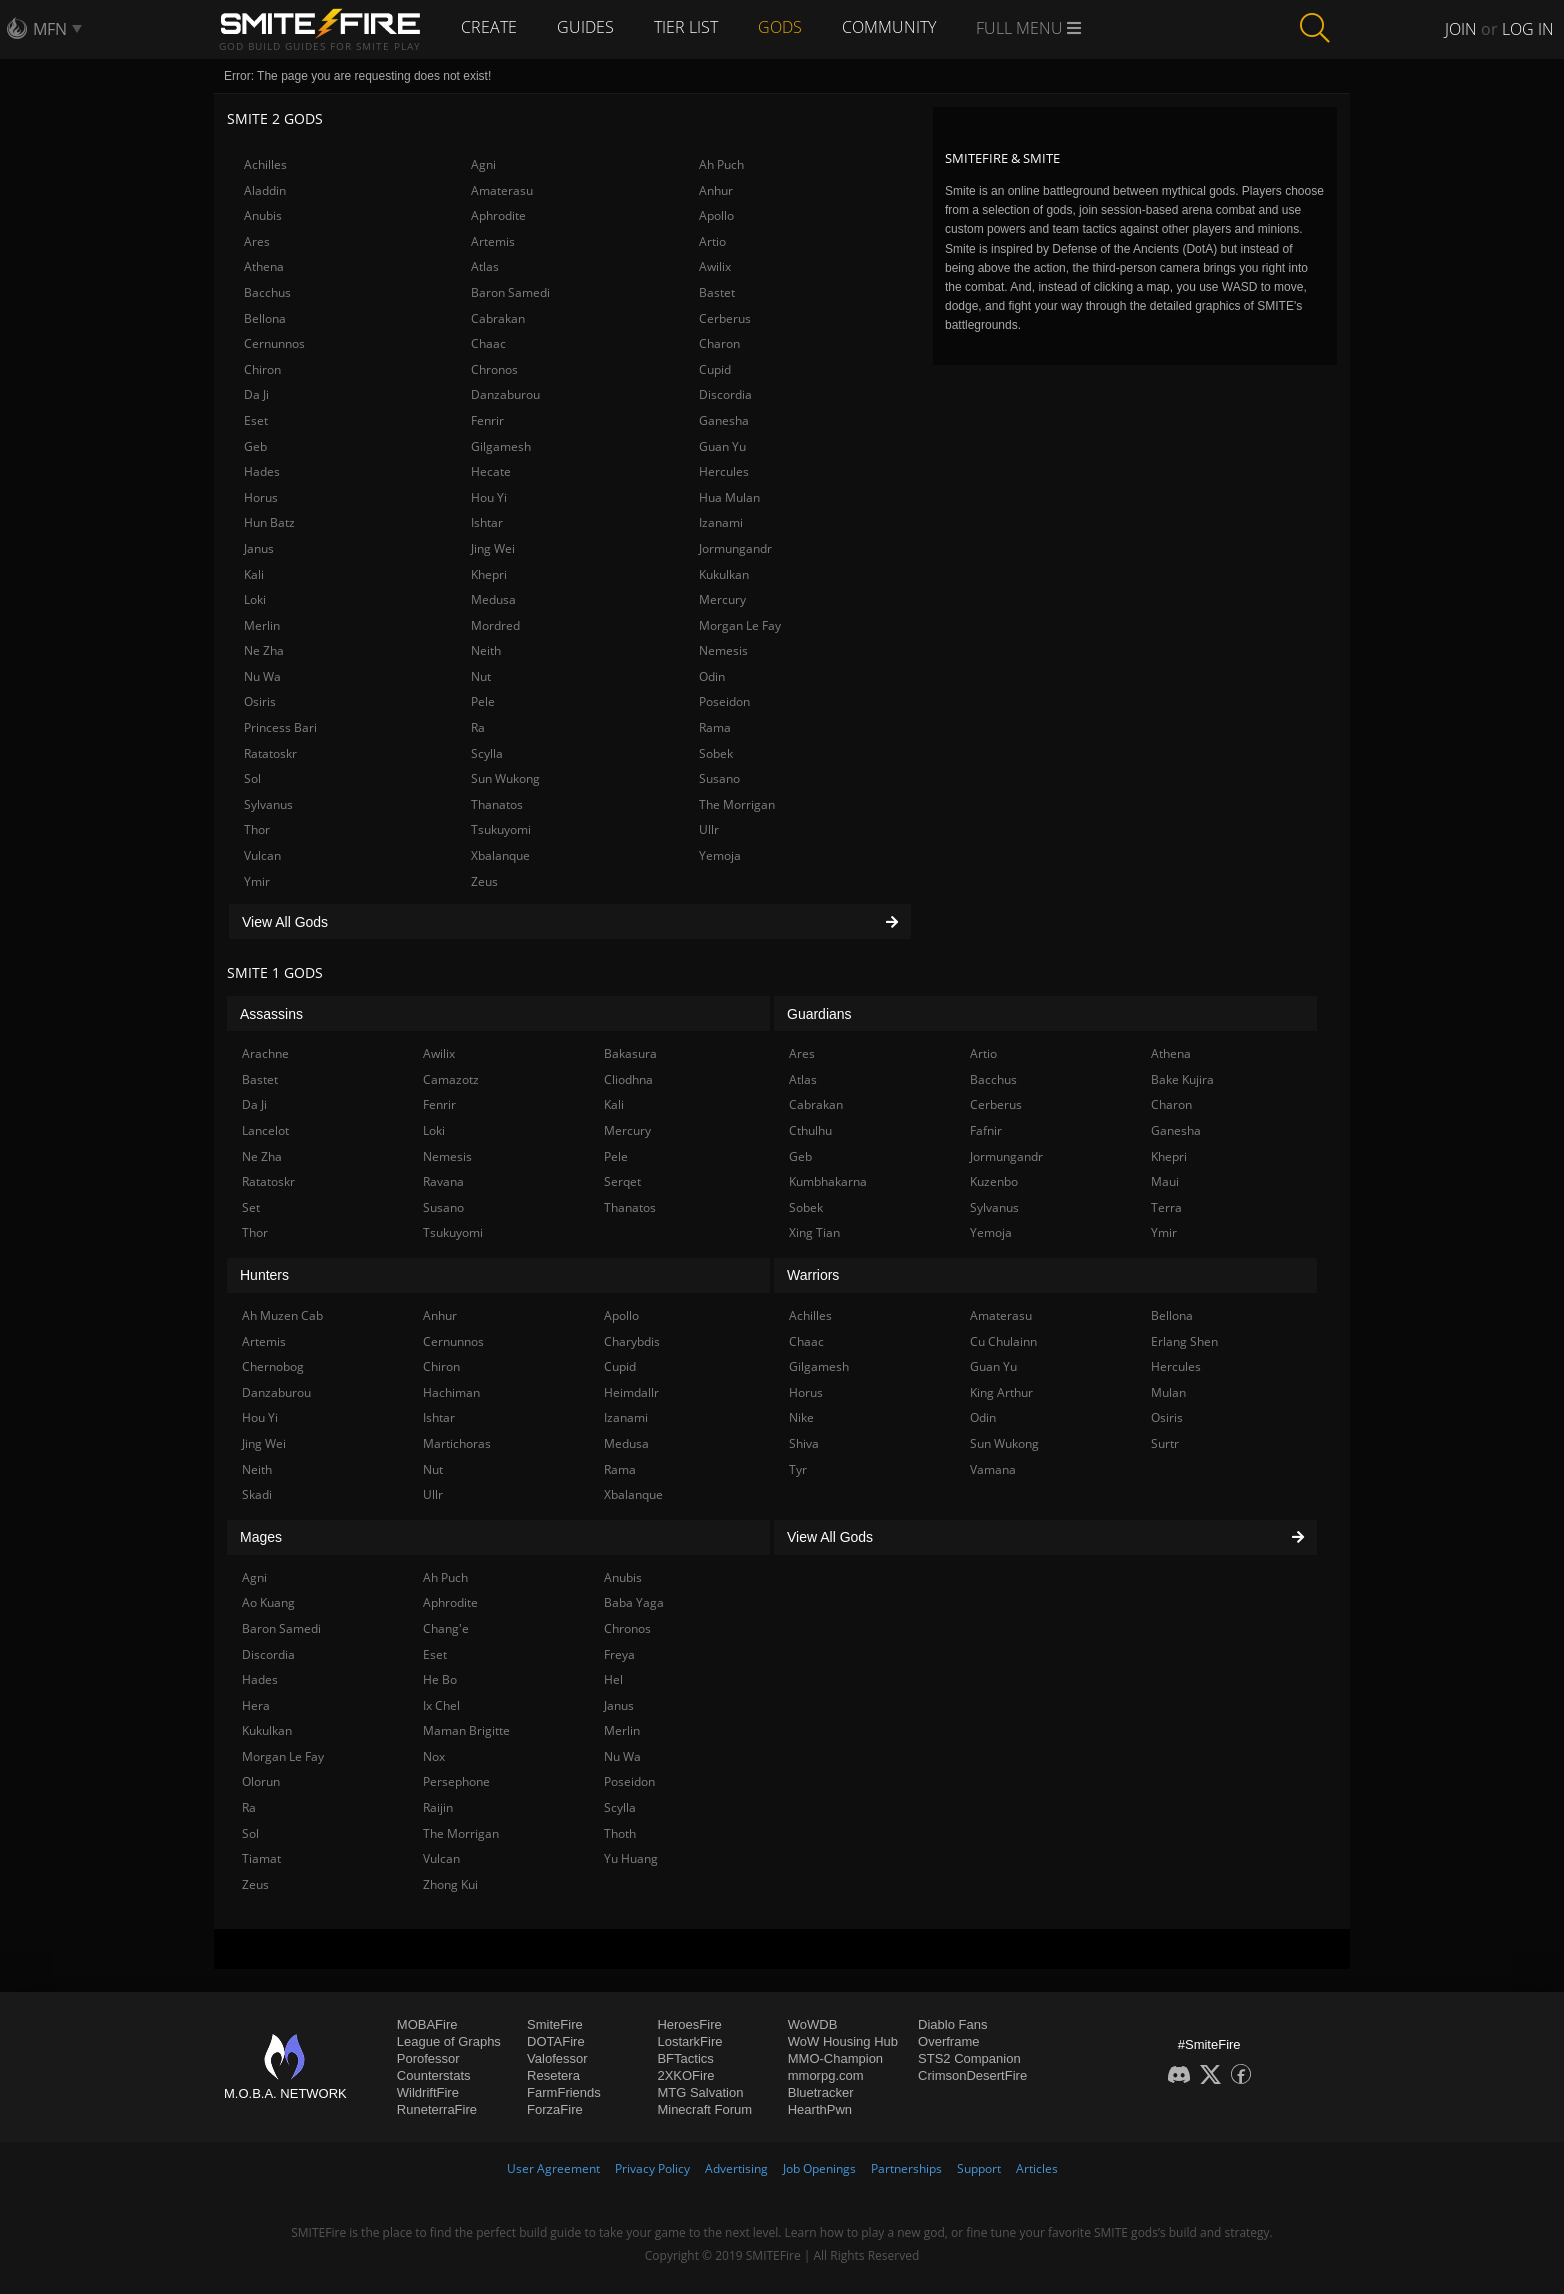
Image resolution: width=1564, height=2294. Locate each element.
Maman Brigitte (466, 1730)
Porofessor (428, 2058)
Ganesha (724, 420)
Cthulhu (810, 1130)
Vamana (993, 1469)
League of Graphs (449, 2041)
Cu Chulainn (1003, 1341)
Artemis (493, 241)
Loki (255, 599)
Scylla (487, 753)
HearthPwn (820, 2109)
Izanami (721, 522)
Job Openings (819, 2168)
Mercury (722, 599)
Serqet (622, 1181)
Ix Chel (441, 1705)
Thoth (620, 1833)
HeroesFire (689, 2024)
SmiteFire (555, 2024)
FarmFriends (564, 2092)
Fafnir (986, 1130)
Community (889, 27)
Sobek (716, 753)
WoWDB (813, 2024)
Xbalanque (500, 855)
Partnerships (906, 2168)
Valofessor (557, 2058)
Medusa (493, 599)
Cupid (715, 369)
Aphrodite (498, 215)
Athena (264, 266)
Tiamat (261, 1858)
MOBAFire (427, 2024)
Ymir (257, 881)
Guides (585, 27)
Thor (257, 829)
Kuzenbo (994, 1181)
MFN (50, 29)
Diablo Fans (952, 2024)
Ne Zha (264, 650)
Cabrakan (498, 318)
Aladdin (265, 190)
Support (979, 2168)
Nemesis (723, 650)
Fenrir (487, 420)
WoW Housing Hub (843, 2041)
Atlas (485, 266)
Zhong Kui (450, 1884)
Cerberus (725, 318)
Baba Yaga (634, 1602)
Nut (481, 676)
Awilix (715, 266)
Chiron (262, 369)
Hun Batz (269, 522)
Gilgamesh (501, 446)
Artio (712, 241)
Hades (262, 471)
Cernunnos (274, 343)
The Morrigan (737, 804)
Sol (252, 778)
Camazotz (451, 1079)
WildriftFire (428, 2092)
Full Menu (1028, 28)
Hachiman (451, 1392)
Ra (478, 727)
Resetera (553, 2075)
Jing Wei (493, 548)
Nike (801, 1417)
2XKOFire (685, 2075)
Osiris (260, 701)
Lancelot (265, 1130)
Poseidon (724, 701)
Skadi (257, 1494)
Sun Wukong (505, 778)
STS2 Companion (969, 2058)
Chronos (494, 369)
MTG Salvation (700, 2092)
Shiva (804, 1443)
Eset (256, 420)
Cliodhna (628, 1079)
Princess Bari (280, 727)
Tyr (798, 1469)
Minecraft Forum (704, 2109)
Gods (780, 27)
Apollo (716, 215)
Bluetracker (821, 2092)
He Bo (440, 1679)
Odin (712, 676)
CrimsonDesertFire (972, 2075)
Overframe (948, 2041)
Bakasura (630, 1053)
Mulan (1168, 1392)
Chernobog (273, 1366)
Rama (715, 727)
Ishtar (487, 522)
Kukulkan (724, 574)
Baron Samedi (510, 292)
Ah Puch (721, 164)
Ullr (709, 829)
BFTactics (685, 2058)
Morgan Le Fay (740, 625)
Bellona (265, 318)
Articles (1037, 2168)
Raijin (438, 1807)
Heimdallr (631, 1392)
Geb (255, 446)
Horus (261, 497)
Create (489, 27)
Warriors (813, 1275)
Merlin (262, 625)
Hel (613, 1679)
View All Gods (570, 922)
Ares (257, 241)
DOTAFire (556, 2041)
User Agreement (553, 2168)
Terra (1166, 1207)
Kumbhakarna (828, 1181)
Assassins (271, 1014)
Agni (483, 164)
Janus (259, 548)
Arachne (265, 1053)
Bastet (717, 292)
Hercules (724, 471)
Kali (254, 574)
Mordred (495, 625)
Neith (486, 650)
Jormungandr (735, 548)
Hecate (491, 471)
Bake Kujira (1182, 1079)
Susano (719, 778)
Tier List (686, 27)
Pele (483, 701)
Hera (256, 1705)
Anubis (263, 215)
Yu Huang (631, 1858)
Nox (434, 1756)
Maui (1165, 1181)
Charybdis (632, 1341)
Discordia (725, 394)
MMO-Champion (835, 2058)
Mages (261, 1537)
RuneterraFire (437, 2109)
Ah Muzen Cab (282, 1315)
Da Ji (256, 394)
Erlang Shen (1184, 1341)
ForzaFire (555, 2109)
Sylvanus (268, 804)
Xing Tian (814, 1232)
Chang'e (446, 1628)
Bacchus (267, 292)
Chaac (488, 343)
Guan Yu (722, 446)
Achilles (265, 164)
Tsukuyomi (501, 829)
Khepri (489, 574)
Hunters (264, 1275)
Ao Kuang (268, 1602)
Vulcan (262, 855)
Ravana (443, 1181)
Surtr (1165, 1443)
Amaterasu (502, 190)
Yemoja (720, 855)
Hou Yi (489, 497)
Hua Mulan (729, 497)
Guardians (819, 1014)
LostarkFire (689, 2041)
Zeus (484, 881)
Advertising (736, 2168)
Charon (719, 343)
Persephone (456, 1781)
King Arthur (1001, 1392)
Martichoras (457, 1443)
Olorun (261, 1781)
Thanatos (497, 804)
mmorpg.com (826, 2075)
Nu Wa (262, 676)
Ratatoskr (270, 753)
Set (251, 1207)
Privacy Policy (652, 2168)
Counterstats (434, 2075)
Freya (619, 1654)
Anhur (716, 190)
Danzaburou (505, 394)
